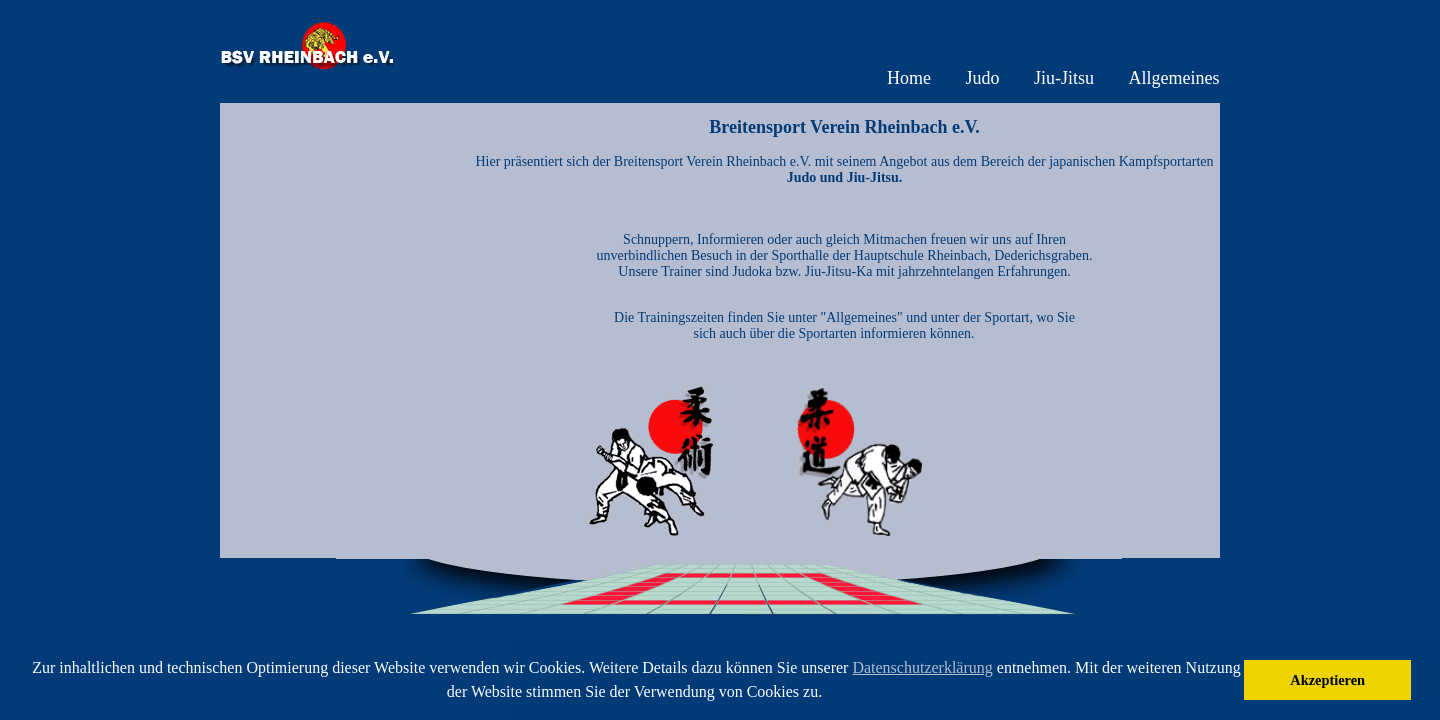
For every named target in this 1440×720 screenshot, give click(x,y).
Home (909, 78)
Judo (982, 78)
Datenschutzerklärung (922, 667)
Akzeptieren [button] (1327, 680)
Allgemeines (1174, 78)
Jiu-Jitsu (1064, 78)
